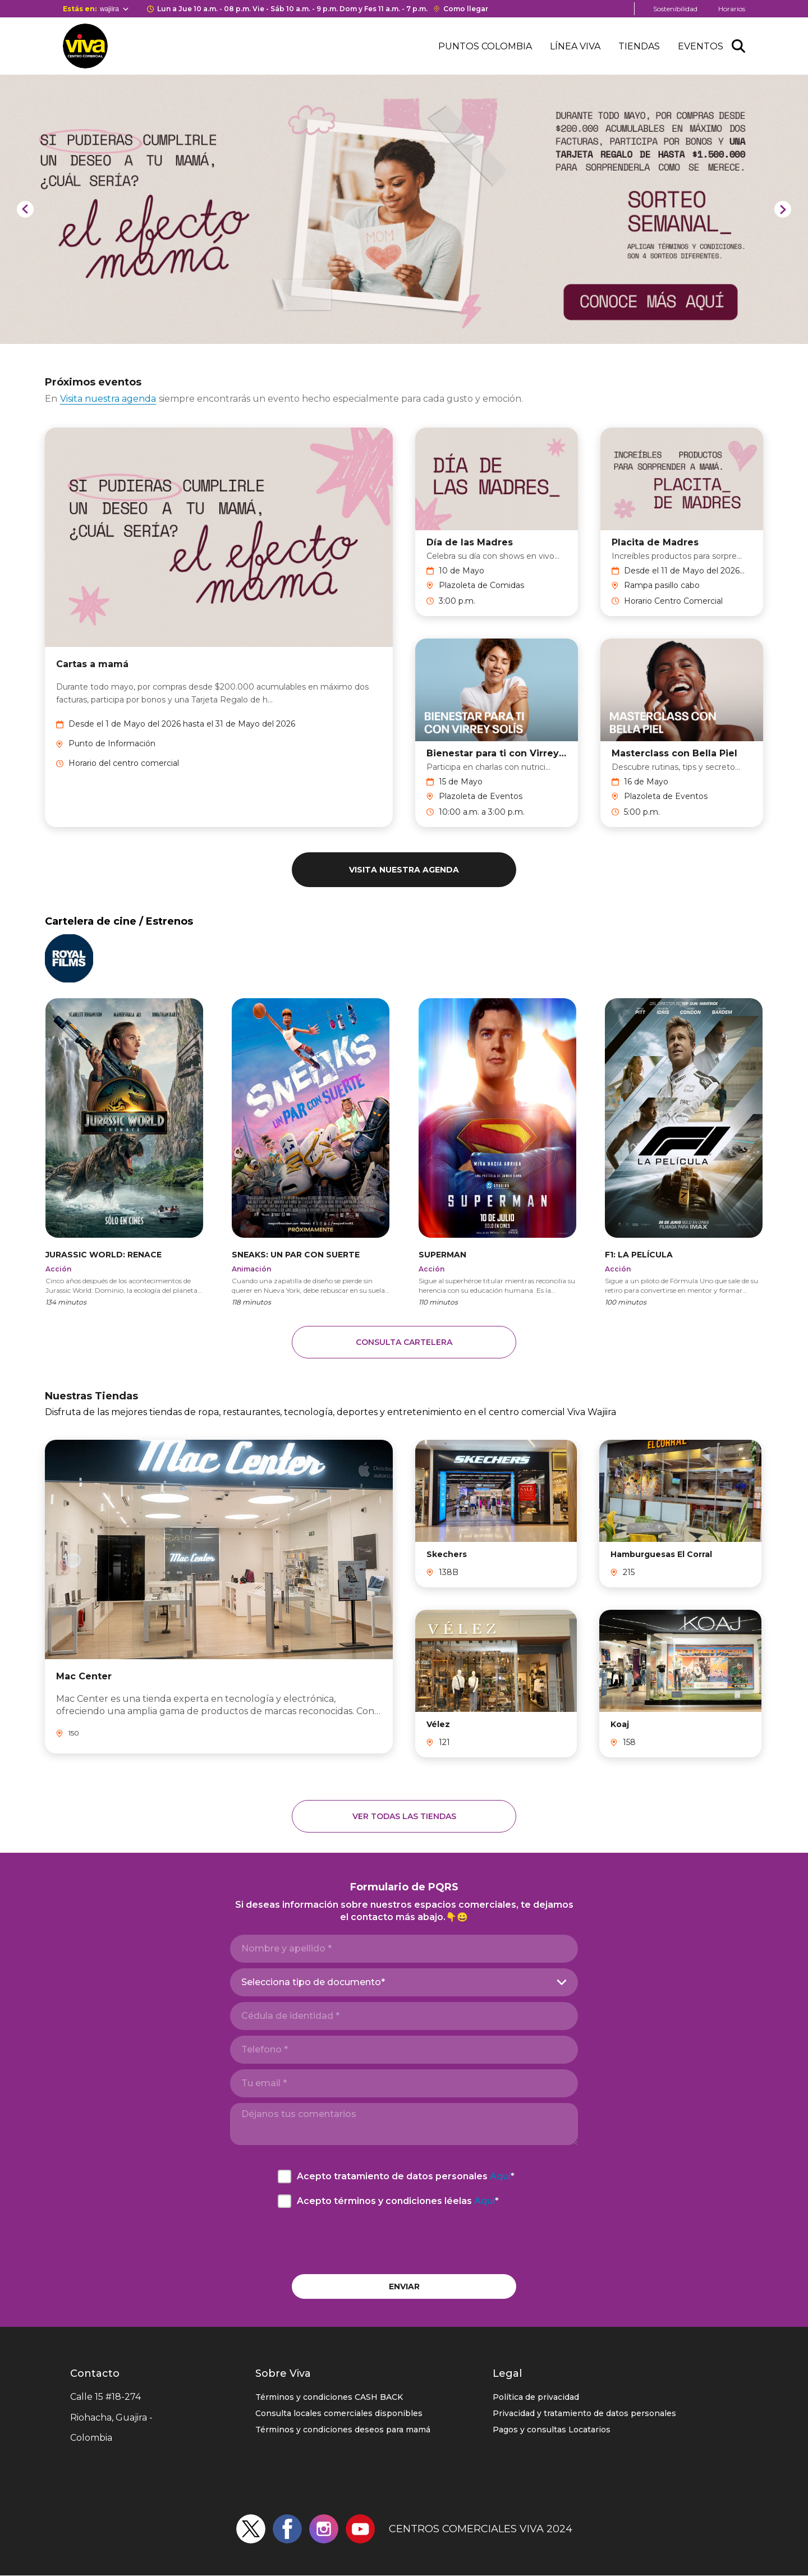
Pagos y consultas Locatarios (551, 2430)
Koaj (619, 1724)
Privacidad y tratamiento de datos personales (584, 2413)
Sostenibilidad (675, 8)
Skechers (446, 1554)
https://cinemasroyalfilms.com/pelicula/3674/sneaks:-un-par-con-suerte (310, 1151)
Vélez (438, 1724)
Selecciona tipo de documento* (313, 1982)
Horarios (731, 8)
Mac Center (84, 1676)
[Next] (782, 209)
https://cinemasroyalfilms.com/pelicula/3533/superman (497, 1151)
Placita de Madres (655, 542)
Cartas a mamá (92, 664)
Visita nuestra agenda (108, 398)
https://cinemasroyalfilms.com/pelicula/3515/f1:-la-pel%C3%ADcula (684, 1151)
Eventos (700, 46)
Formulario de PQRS (404, 1887)
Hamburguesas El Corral (661, 1554)
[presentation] (404, 2241)
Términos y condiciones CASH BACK (329, 2397)
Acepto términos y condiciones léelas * (398, 2201)
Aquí (500, 2176)
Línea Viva (575, 46)
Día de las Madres (469, 542)
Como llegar (465, 8)
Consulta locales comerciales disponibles (339, 2413)
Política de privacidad (536, 2397)
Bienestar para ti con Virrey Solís (496, 753)
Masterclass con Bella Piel (674, 753)
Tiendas (639, 46)
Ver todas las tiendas (404, 1816)
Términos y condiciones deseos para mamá (342, 2430)
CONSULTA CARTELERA (404, 1342)
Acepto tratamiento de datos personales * (406, 2176)
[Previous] (25, 209)
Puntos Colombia (485, 46)
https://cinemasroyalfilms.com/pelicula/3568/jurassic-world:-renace (124, 1151)
